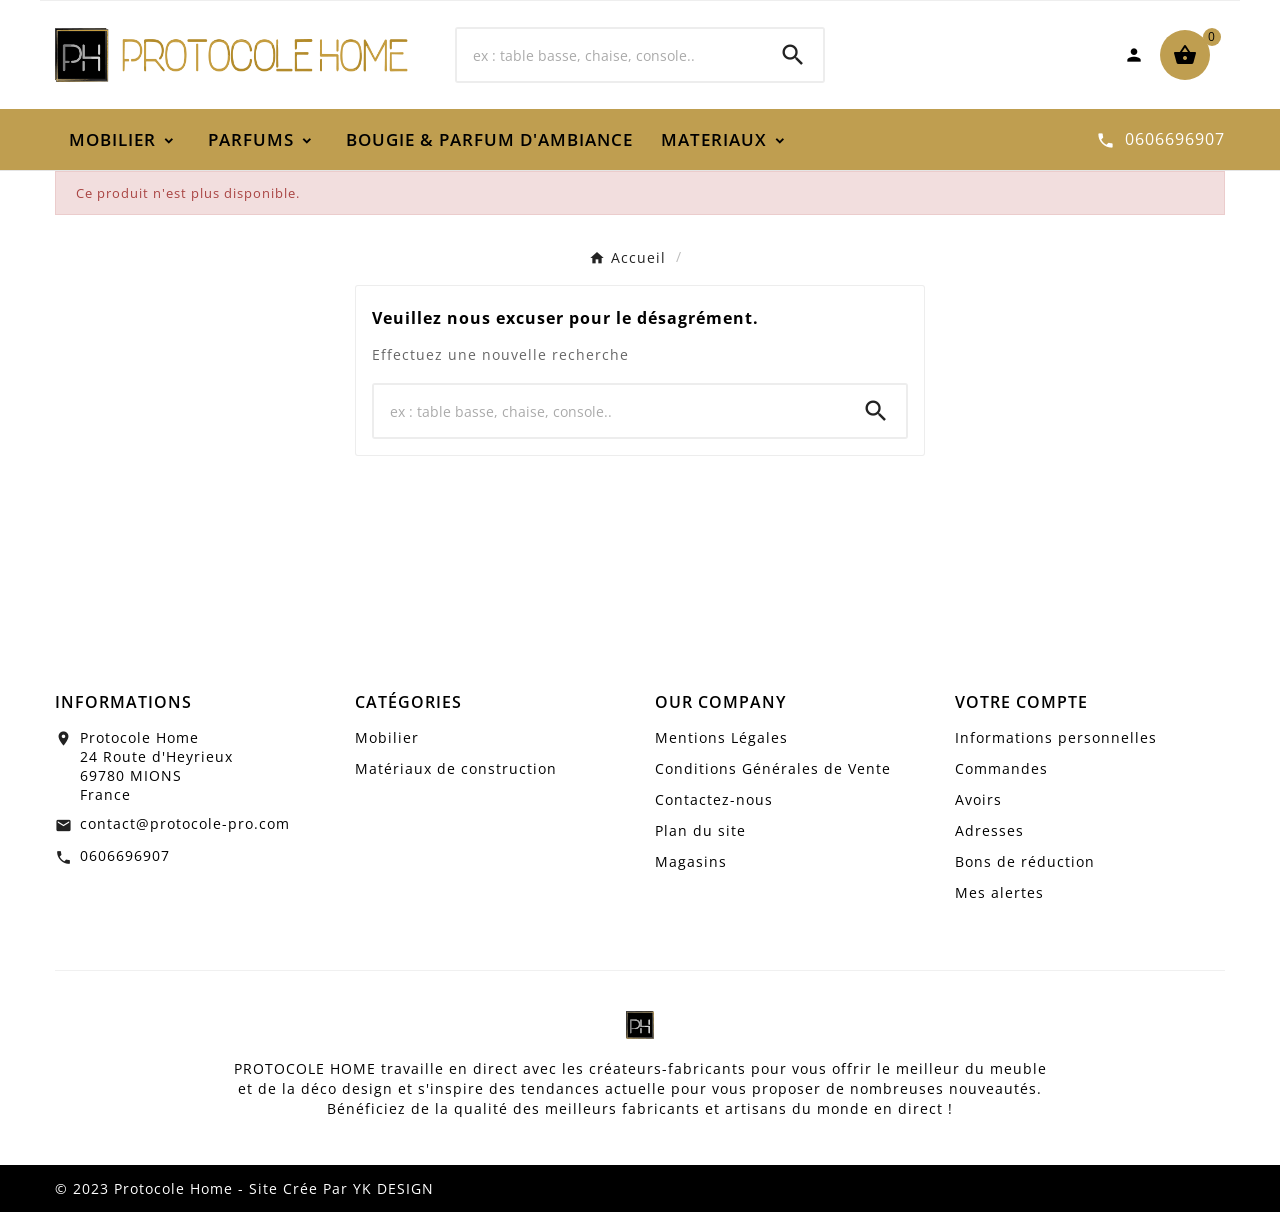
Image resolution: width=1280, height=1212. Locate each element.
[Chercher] (610, 55)
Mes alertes (999, 892)
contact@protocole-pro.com (185, 823)
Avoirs (978, 799)
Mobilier (387, 737)
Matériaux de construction (456, 768)
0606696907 (125, 855)
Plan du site (700, 830)
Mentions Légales (721, 737)
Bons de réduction (1025, 861)
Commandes (1001, 768)
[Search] (793, 55)
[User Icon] (1134, 55)
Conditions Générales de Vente (773, 768)
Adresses (989, 830)
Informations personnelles (1056, 737)
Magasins (691, 861)
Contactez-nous (714, 799)
